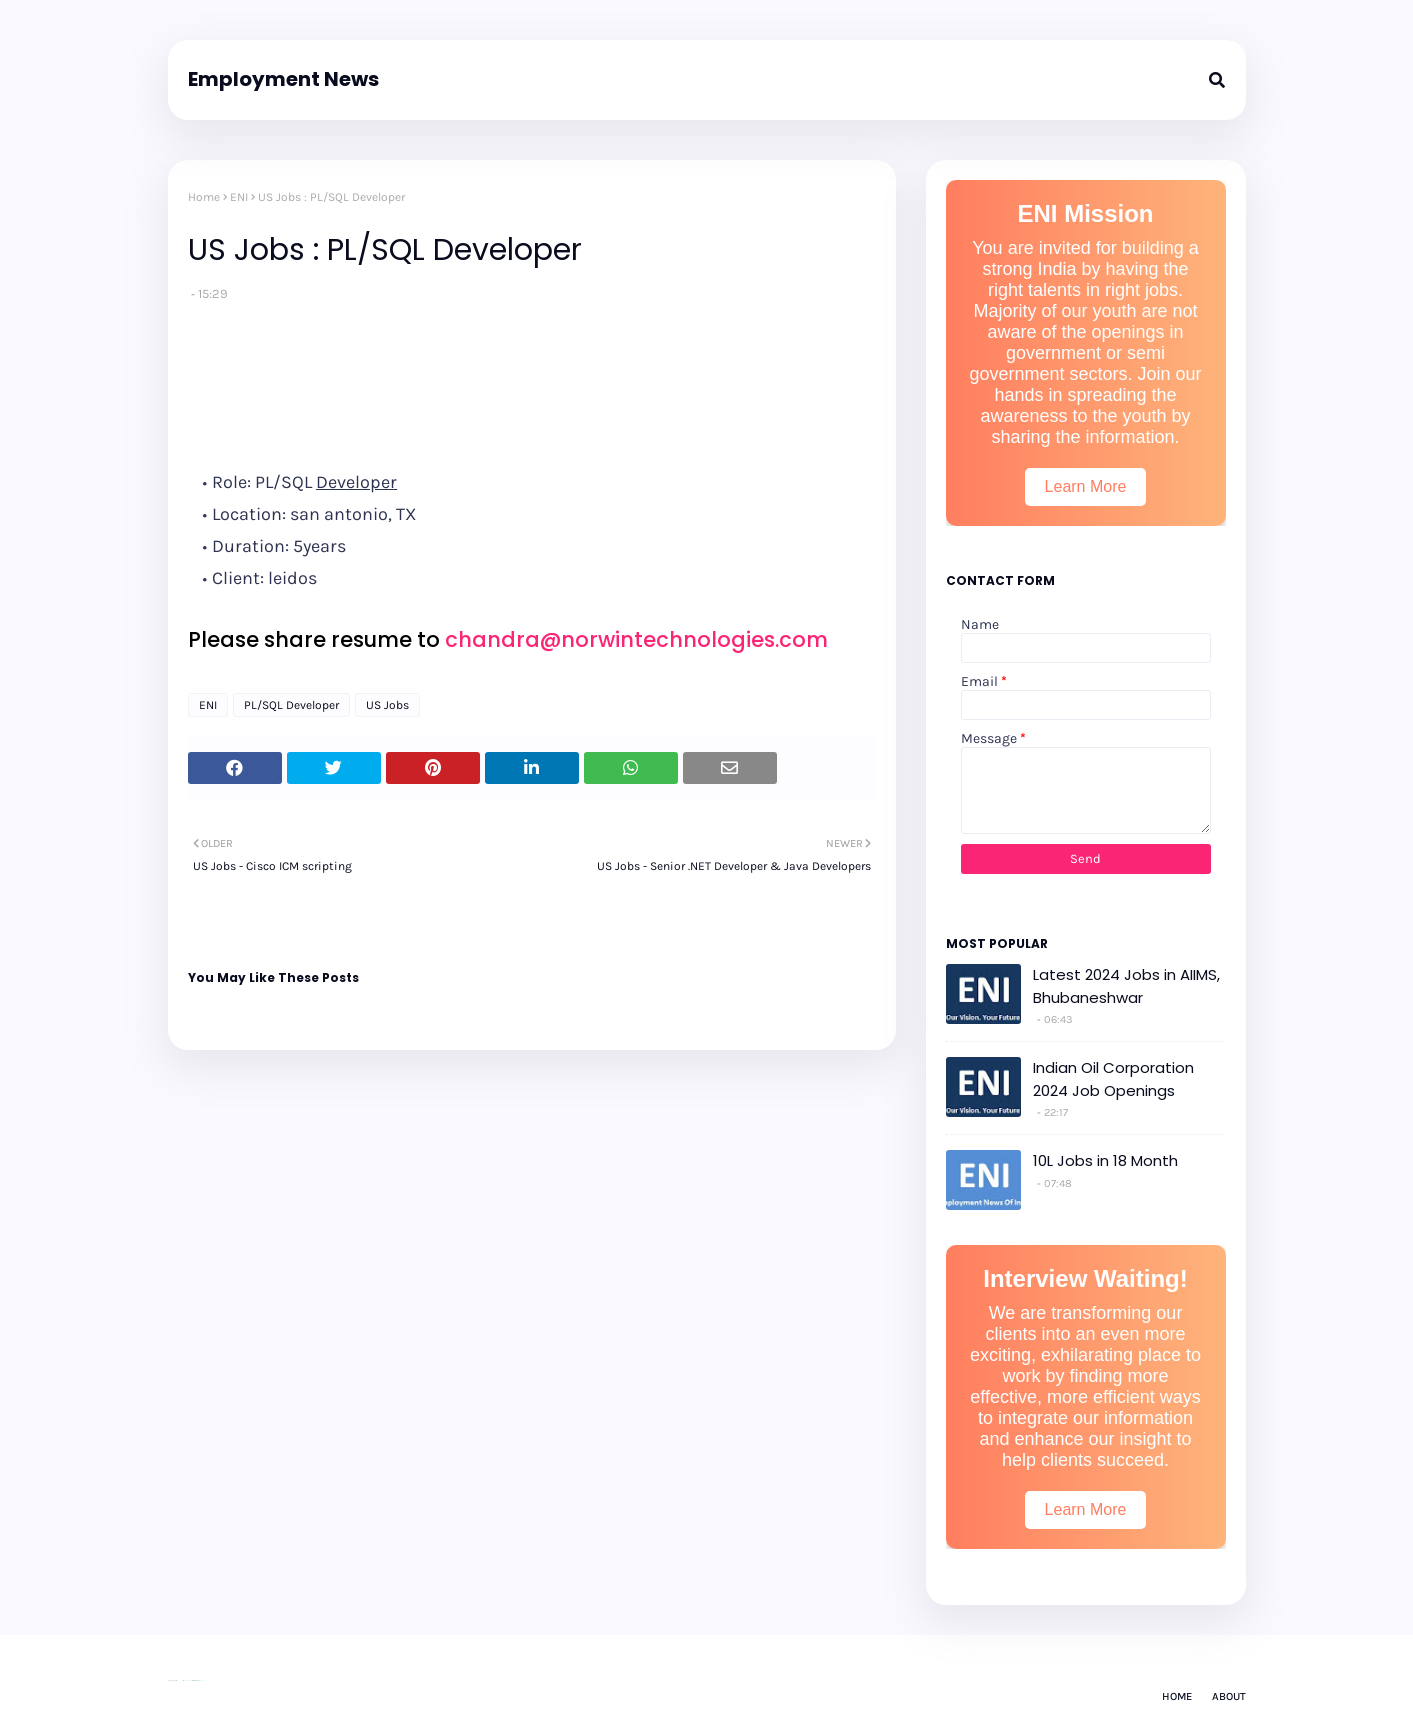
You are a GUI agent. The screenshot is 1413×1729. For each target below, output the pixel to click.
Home (204, 197)
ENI (239, 197)
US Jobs (387, 705)
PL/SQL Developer (291, 705)
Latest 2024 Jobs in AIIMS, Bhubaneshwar (1126, 986)
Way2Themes (187, 1680)
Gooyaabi (202, 1680)
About (1229, 1696)
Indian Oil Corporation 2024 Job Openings (1113, 1079)
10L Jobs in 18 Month (1105, 1160)
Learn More (1086, 486)
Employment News (283, 79)
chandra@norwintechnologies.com (636, 639)
